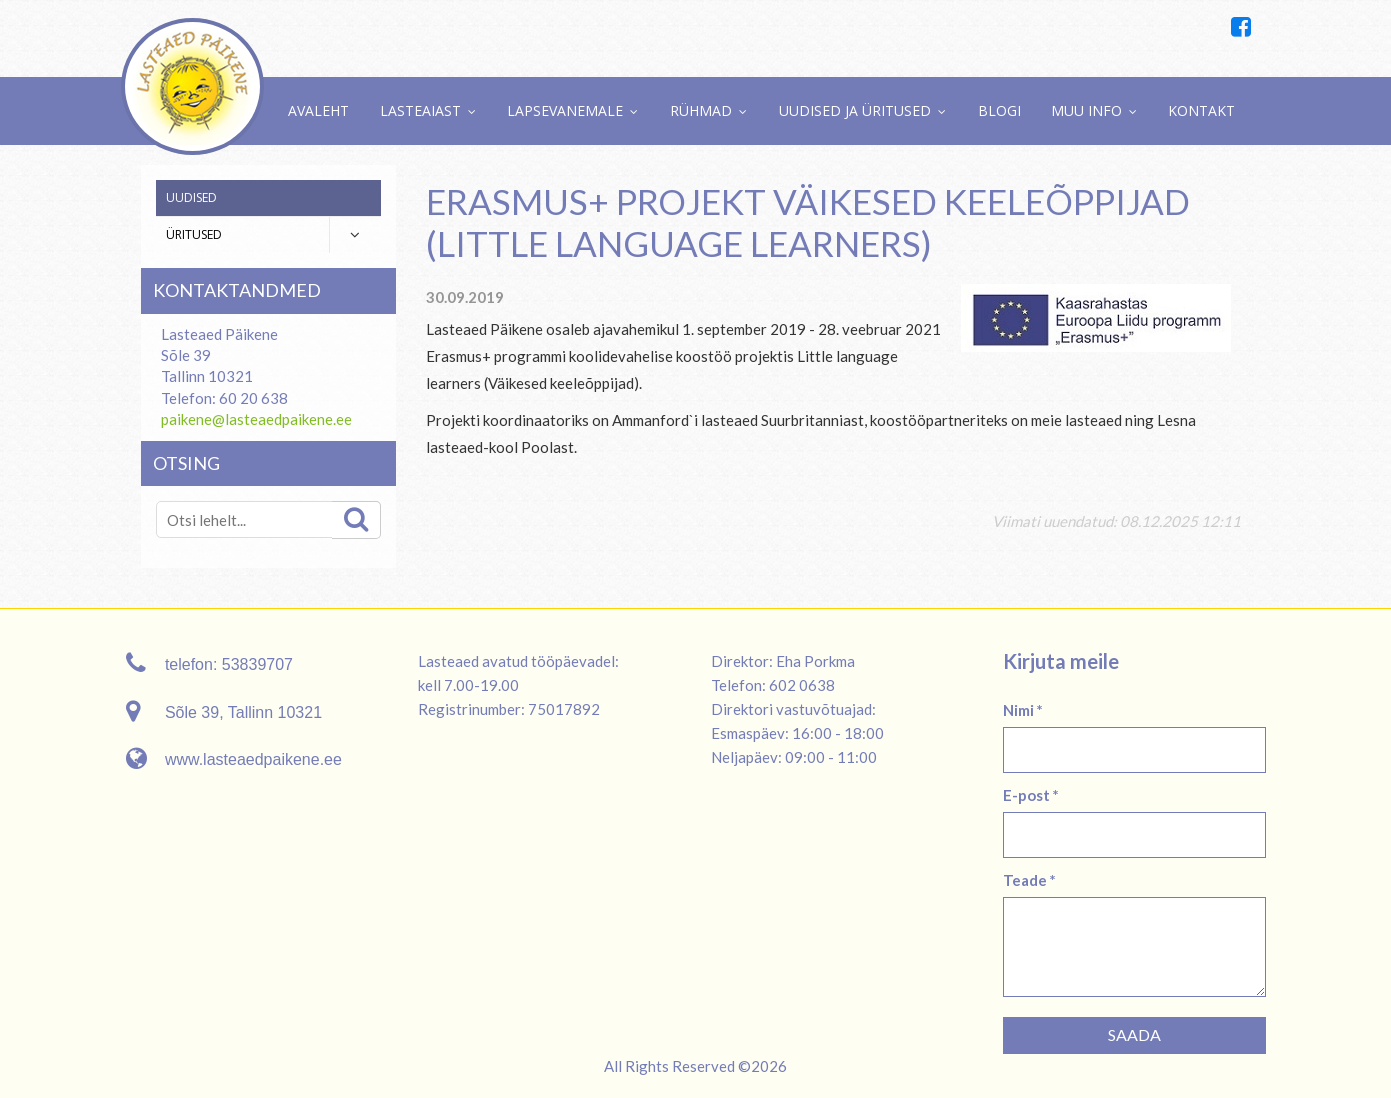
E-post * (1031, 795)
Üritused (194, 234)
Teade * (1029, 880)
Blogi (999, 110)
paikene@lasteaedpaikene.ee (256, 419)
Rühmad (701, 110)
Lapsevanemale (565, 110)
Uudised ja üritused (855, 110)
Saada (1134, 1034)
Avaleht (318, 110)
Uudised (191, 197)
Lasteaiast (420, 110)
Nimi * (1023, 710)
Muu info (1086, 110)
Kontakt (1201, 110)
